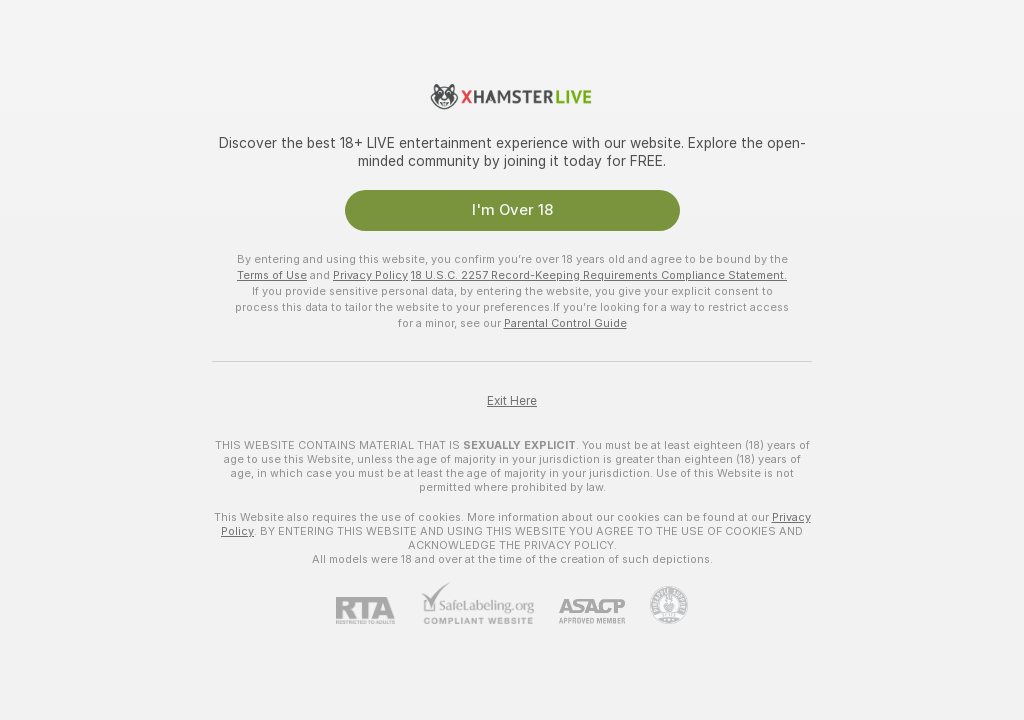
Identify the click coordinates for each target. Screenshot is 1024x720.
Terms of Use (272, 275)
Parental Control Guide (565, 323)
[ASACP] (579, 611)
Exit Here (512, 401)
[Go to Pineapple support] (656, 605)
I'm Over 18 (512, 210)
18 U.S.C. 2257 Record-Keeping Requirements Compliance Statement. (599, 275)
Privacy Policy (370, 275)
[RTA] (378, 610)
